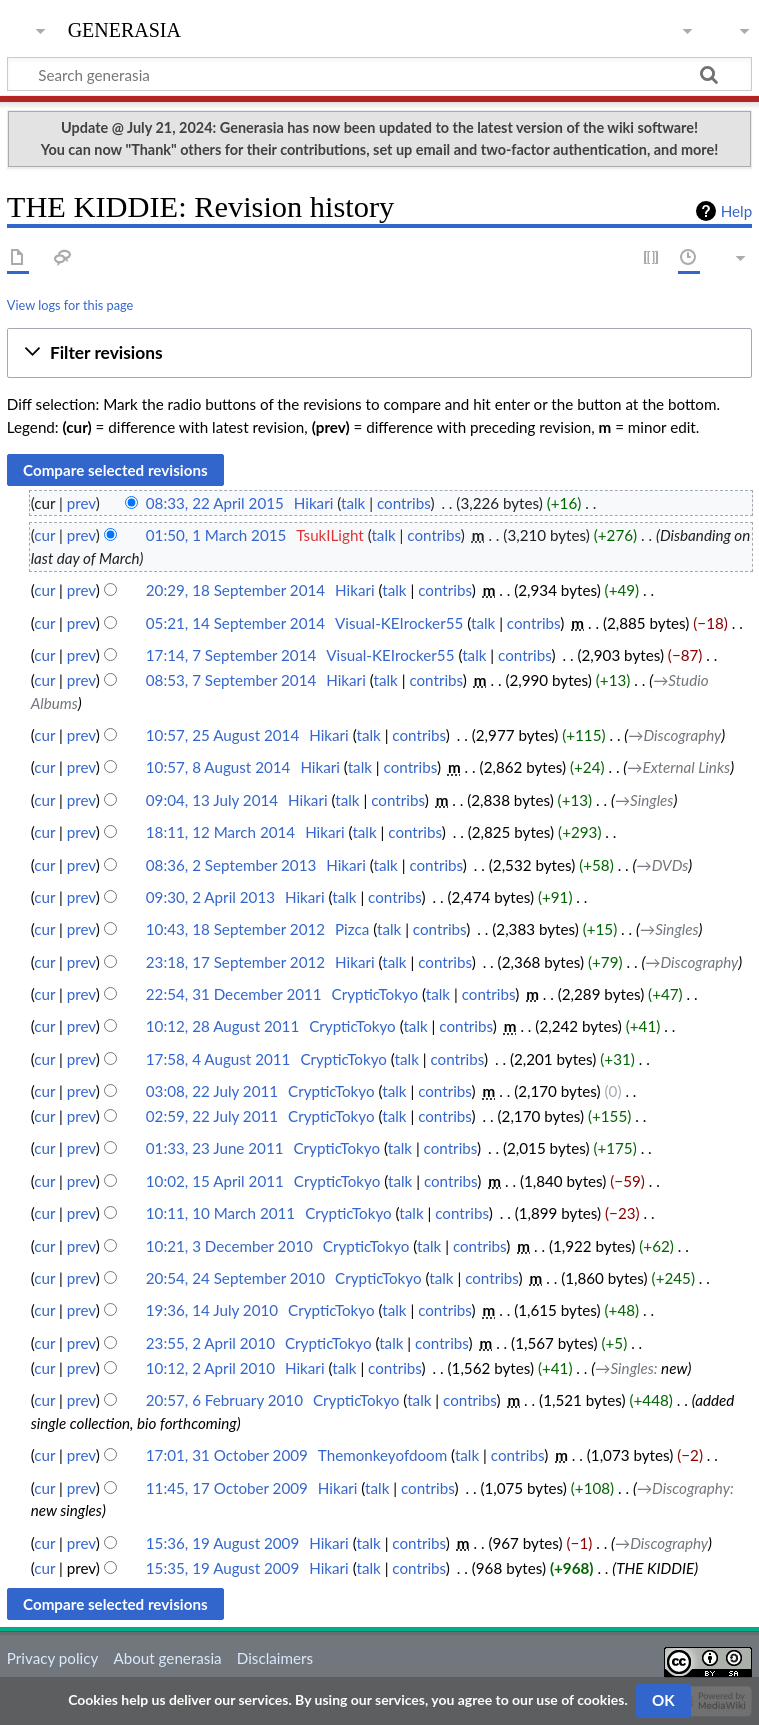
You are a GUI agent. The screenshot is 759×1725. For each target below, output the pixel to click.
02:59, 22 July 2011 (212, 1116)
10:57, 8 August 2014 (218, 767)
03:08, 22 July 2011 (212, 1091)
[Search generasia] (379, 74)
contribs (403, 503)
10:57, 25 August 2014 (222, 735)
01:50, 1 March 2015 (216, 535)
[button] (379, 353)
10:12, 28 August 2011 (222, 1026)
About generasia (167, 1658)
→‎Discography (674, 735)
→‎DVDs (663, 865)
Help (736, 211)
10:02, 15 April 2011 (215, 1181)
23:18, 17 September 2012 (235, 962)
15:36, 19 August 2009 (222, 1543)
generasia (124, 27)
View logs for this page (70, 305)
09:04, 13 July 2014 (212, 800)
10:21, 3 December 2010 (229, 1246)
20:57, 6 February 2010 (224, 1400)
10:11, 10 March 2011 (220, 1213)
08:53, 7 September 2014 (231, 680)
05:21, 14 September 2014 (235, 623)
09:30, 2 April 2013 (210, 897)
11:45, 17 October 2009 (227, 1488)
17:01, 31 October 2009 (227, 1455)
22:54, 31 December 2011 (234, 994)
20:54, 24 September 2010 (235, 1278)
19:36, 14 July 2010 (212, 1310)
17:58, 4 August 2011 (218, 1059)
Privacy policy (52, 1658)
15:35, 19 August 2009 (222, 1568)
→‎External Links (678, 767)
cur (44, 535)
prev (81, 503)
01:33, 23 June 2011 (215, 1148)
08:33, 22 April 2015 (215, 503)
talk (353, 503)
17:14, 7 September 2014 (231, 655)
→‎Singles (644, 800)
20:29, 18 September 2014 (235, 590)
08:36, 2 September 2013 (231, 865)
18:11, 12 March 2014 (220, 832)
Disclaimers (275, 1658)
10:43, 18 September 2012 (235, 929)
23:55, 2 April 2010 (210, 1343)
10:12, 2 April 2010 (210, 1368)
